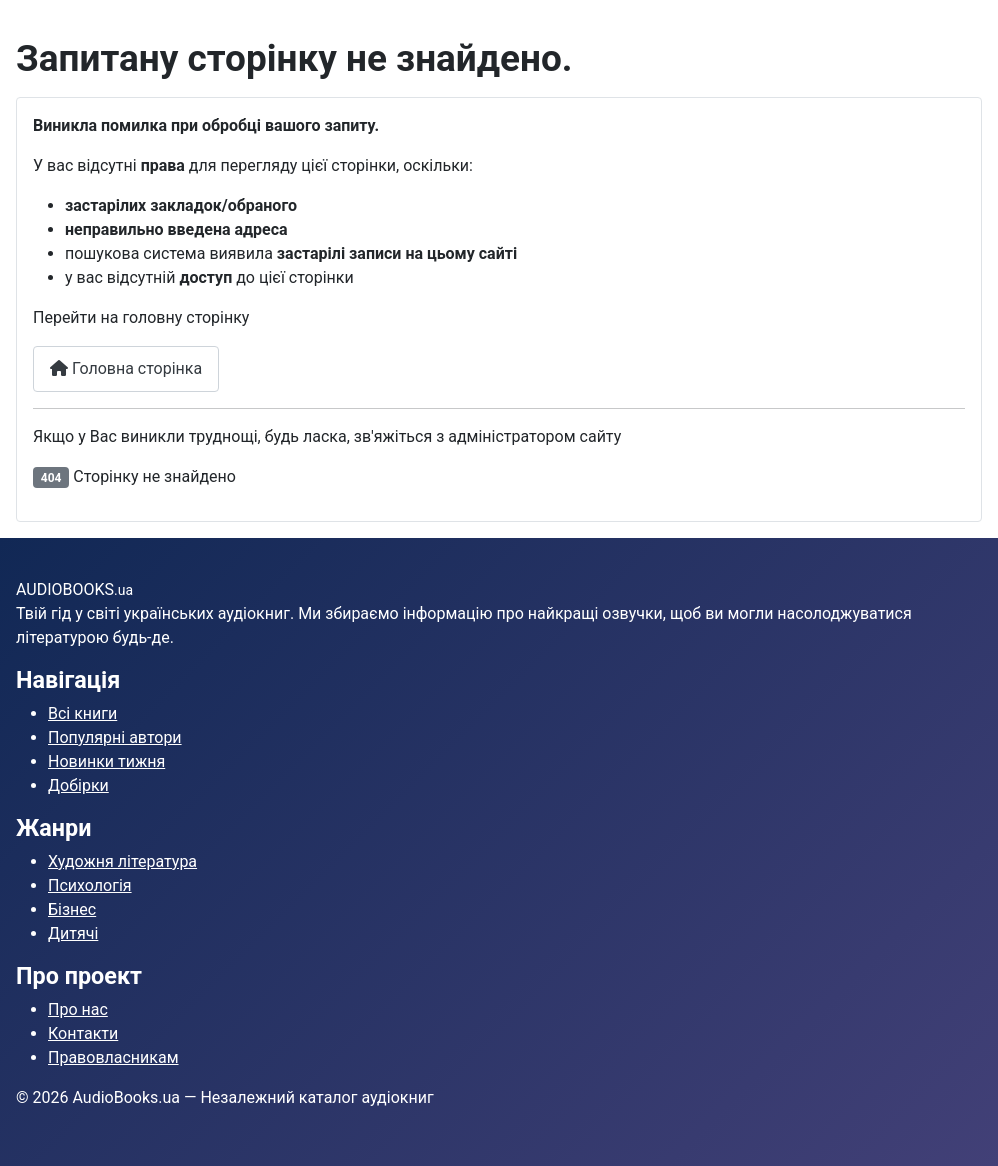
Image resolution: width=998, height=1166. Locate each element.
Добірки (78, 785)
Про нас (78, 1009)
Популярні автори (115, 737)
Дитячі (73, 933)
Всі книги (82, 713)
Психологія (90, 885)
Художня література (122, 861)
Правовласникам (113, 1057)
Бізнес (72, 909)
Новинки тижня (106, 761)
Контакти (83, 1033)
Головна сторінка (126, 368)
